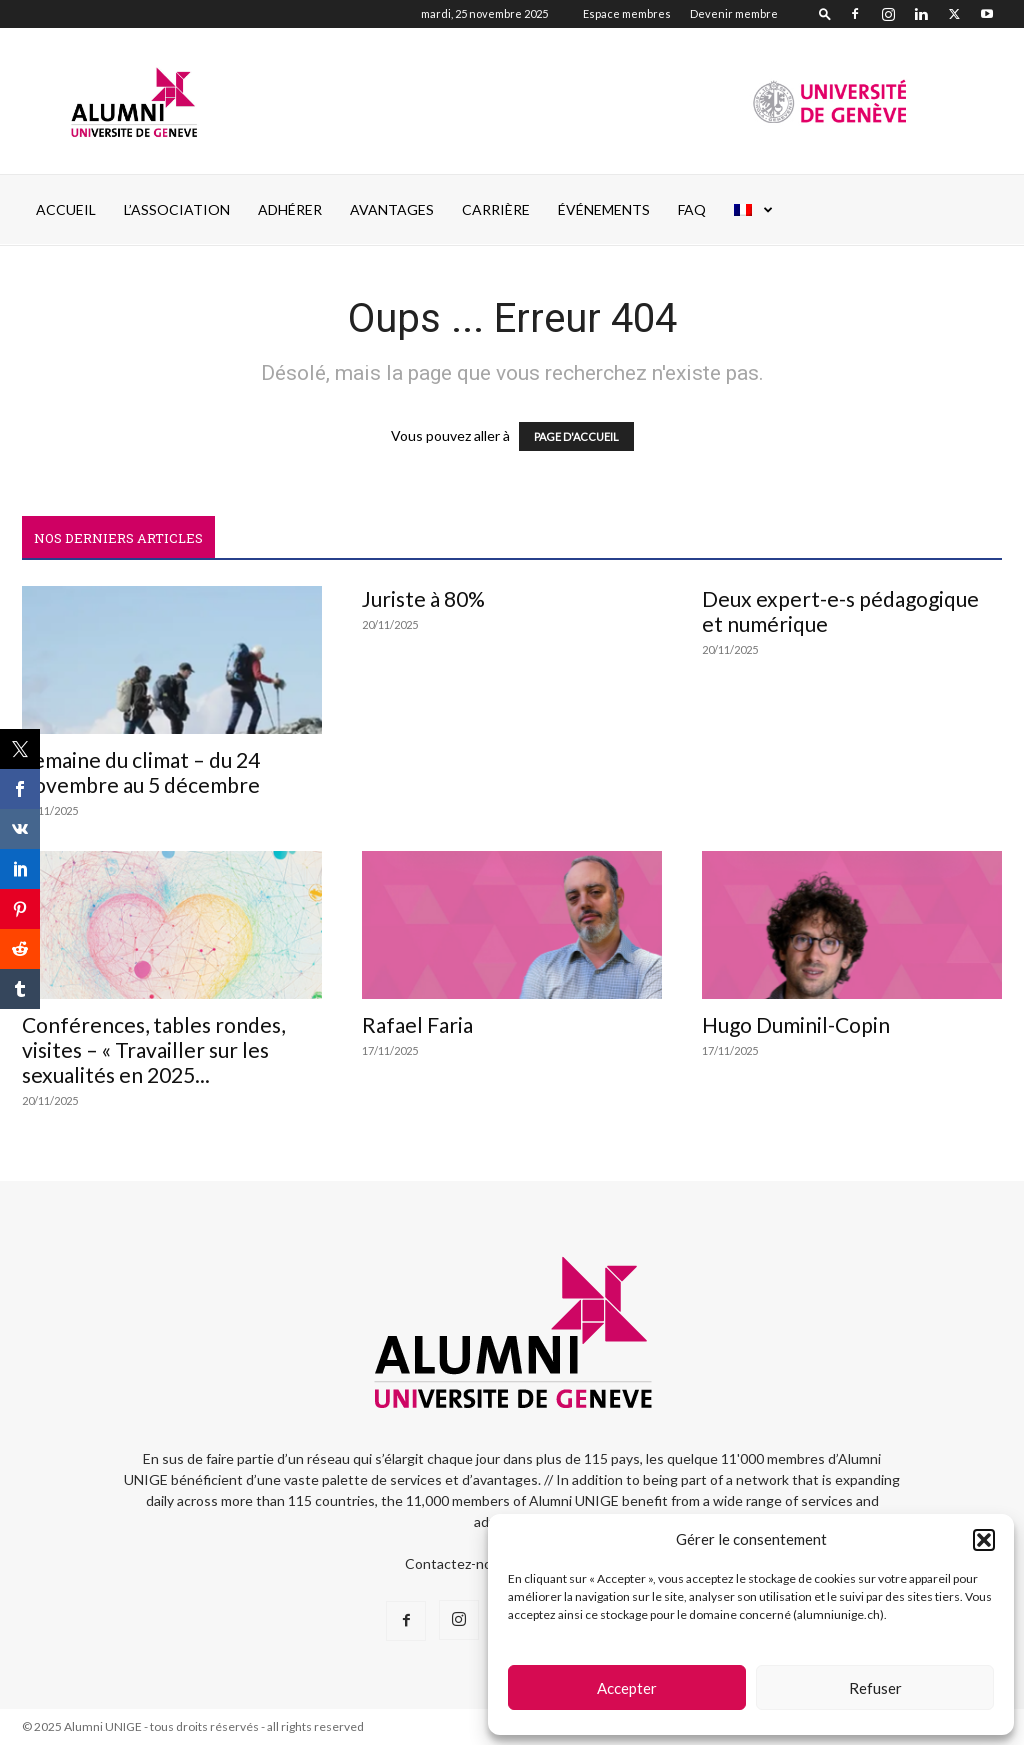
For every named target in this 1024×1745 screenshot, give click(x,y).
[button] (984, 1540)
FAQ (692, 209)
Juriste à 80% (423, 598)
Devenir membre (734, 13)
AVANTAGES (392, 209)
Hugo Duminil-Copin (796, 1024)
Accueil (66, 209)
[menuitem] (754, 210)
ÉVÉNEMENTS (604, 209)
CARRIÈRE (496, 209)
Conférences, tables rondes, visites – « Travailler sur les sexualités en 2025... (153, 1049)
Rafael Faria (417, 1024)
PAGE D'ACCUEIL (576, 436)
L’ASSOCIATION (177, 209)
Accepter (627, 1688)
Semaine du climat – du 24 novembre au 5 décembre (141, 772)
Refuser (875, 1688)
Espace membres (627, 13)
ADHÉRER (290, 209)
